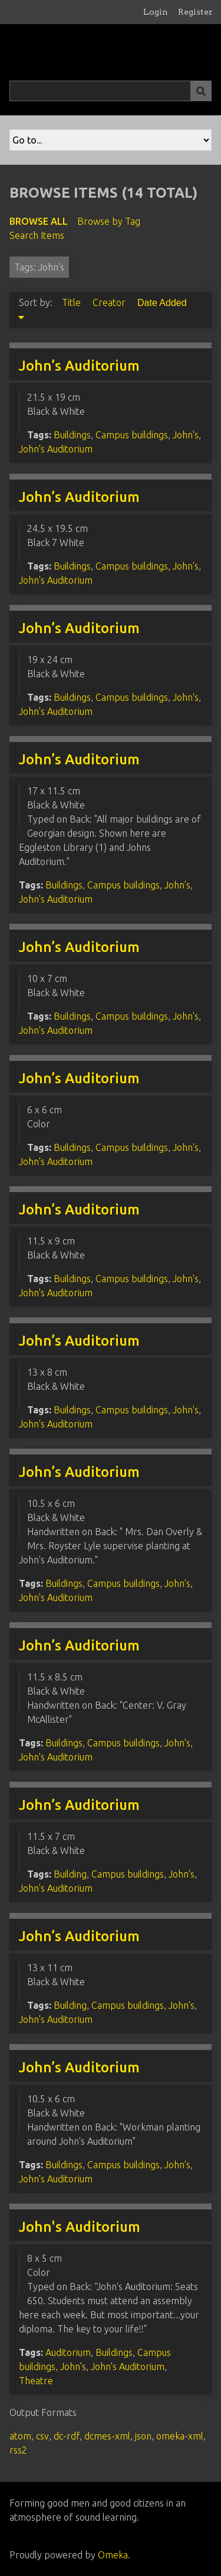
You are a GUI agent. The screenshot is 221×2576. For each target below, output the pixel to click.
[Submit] (201, 91)
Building (70, 1874)
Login (155, 11)
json (143, 2436)
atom (20, 2436)
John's (186, 435)
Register (195, 11)
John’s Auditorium (79, 366)
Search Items (36, 235)
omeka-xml (179, 2436)
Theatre (36, 2380)
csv (42, 2436)
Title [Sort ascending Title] (72, 302)
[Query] (110, 91)
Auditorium (68, 2352)
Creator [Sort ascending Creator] (110, 302)
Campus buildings (131, 435)
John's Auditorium (56, 449)
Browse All (38, 221)
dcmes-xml (107, 2436)
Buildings (72, 435)
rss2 (18, 2450)
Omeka (113, 2555)
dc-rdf (67, 2436)
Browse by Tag (108, 221)
